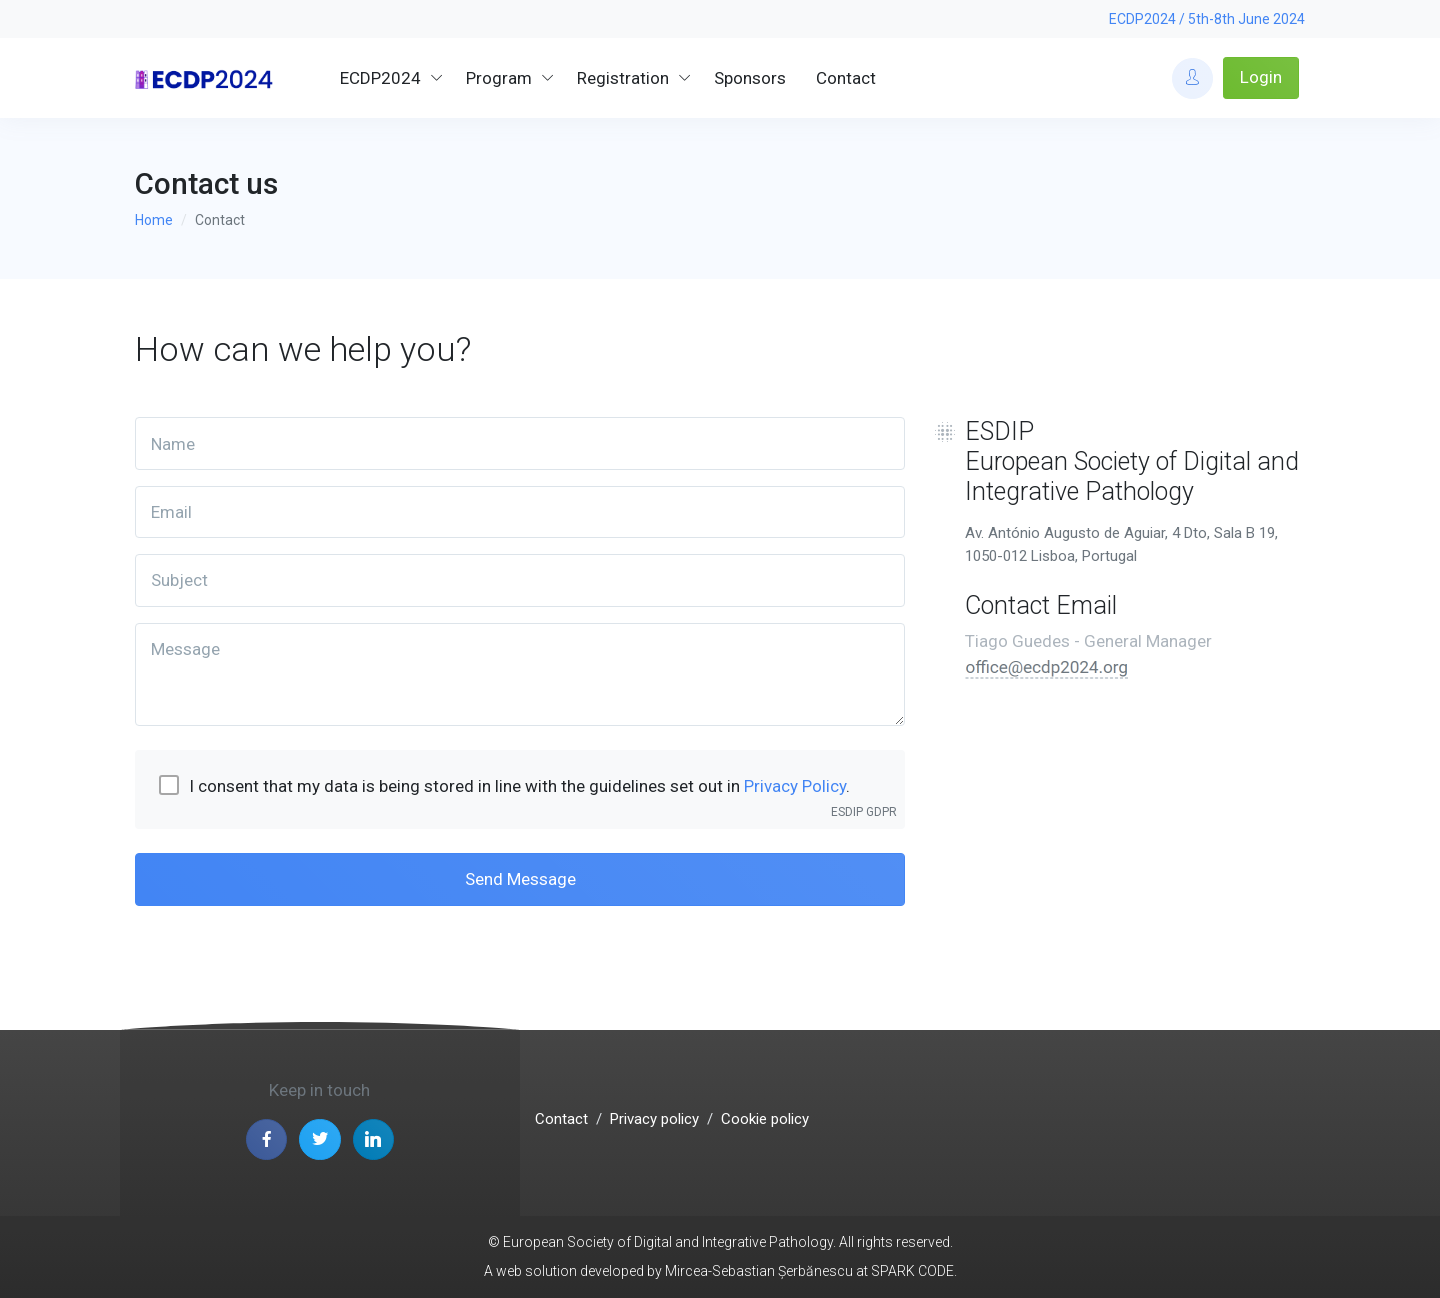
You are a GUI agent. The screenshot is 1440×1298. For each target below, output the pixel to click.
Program (499, 78)
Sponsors (750, 78)
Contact (846, 78)
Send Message (520, 879)
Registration (623, 78)
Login (1261, 77)
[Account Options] (1192, 78)
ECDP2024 (380, 78)
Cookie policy (765, 1119)
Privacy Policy (795, 786)
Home (154, 220)
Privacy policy (654, 1119)
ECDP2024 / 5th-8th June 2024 (1207, 19)
